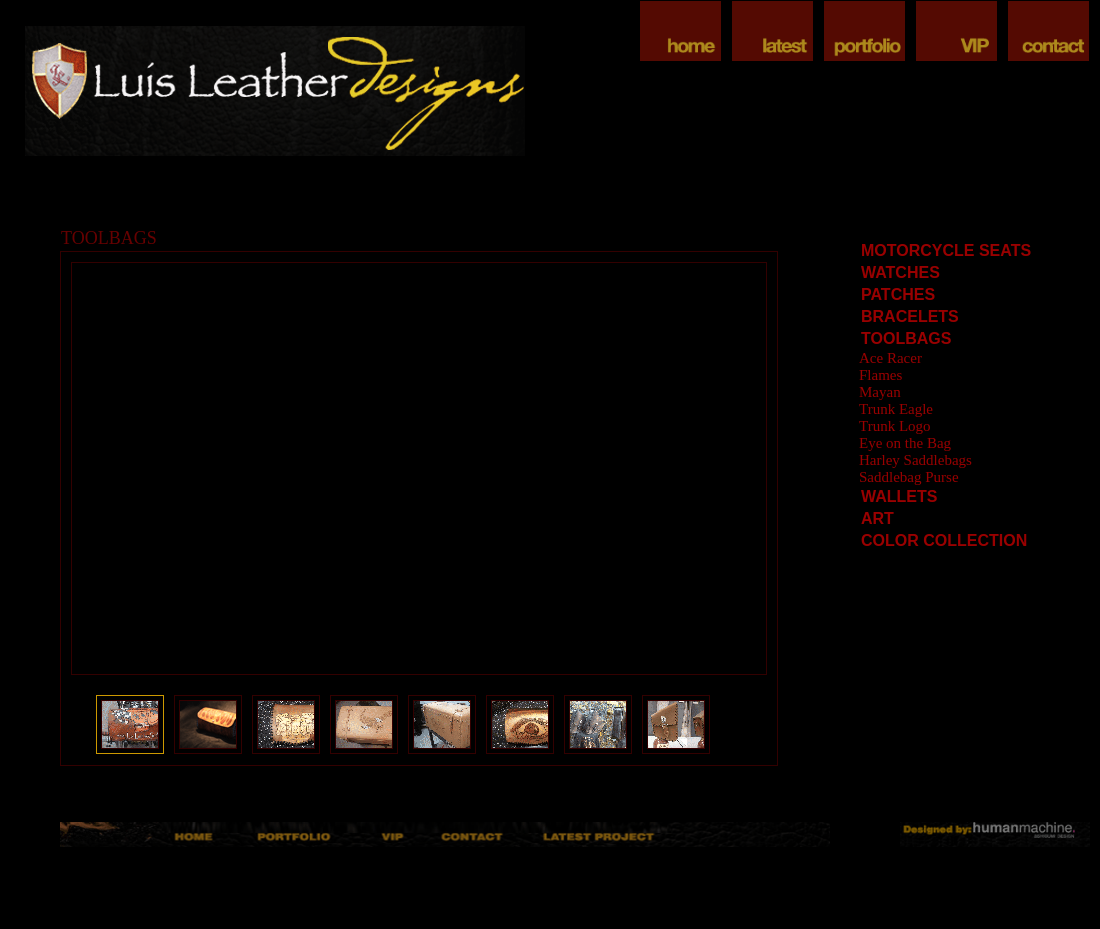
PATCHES (898, 294)
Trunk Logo (895, 426)
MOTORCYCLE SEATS (946, 250)
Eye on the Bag (905, 443)
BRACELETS (910, 316)
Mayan (880, 392)
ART (877, 518)
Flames (880, 375)
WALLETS (899, 496)
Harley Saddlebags (915, 460)
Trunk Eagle (896, 409)
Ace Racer (890, 358)
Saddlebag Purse (909, 477)
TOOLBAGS (906, 338)
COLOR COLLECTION (944, 540)
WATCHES (900, 272)
